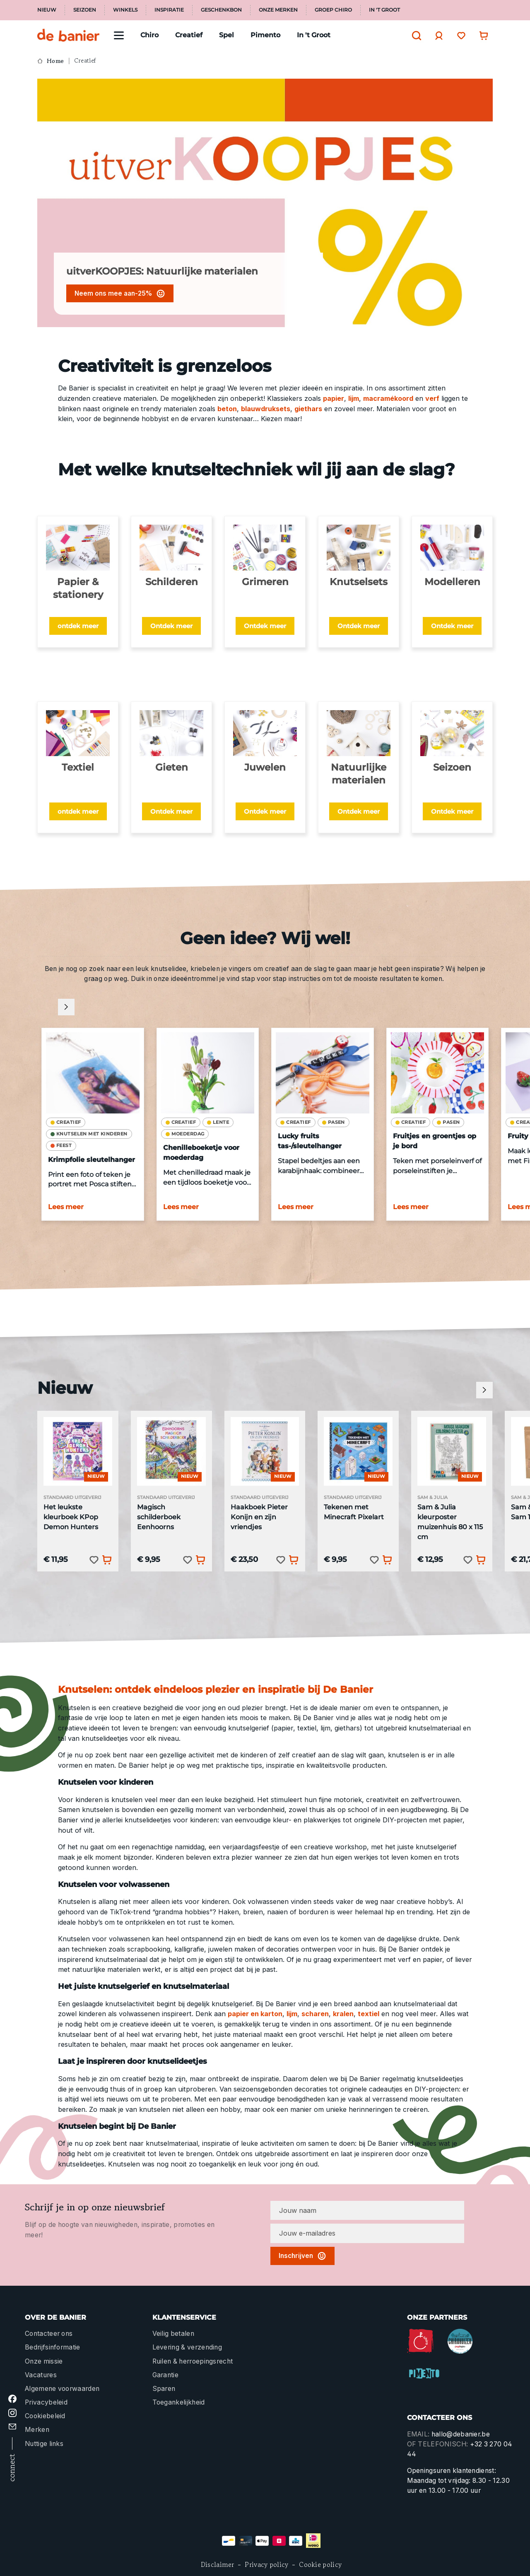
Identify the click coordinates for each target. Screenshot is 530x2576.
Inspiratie (169, 10)
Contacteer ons (48, 2333)
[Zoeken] (414, 36)
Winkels (125, 10)
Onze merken (278, 10)
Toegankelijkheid (178, 2402)
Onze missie (44, 2361)
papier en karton (255, 2014)
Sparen (164, 2389)
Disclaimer (217, 2564)
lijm (353, 398)
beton (227, 409)
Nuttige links (44, 2444)
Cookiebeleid (45, 2416)
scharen (315, 2014)
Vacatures (41, 2375)
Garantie (165, 2375)
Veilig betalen (173, 2333)
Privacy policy (266, 2564)
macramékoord (388, 398)
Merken (37, 2430)
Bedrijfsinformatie (52, 2347)
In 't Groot (384, 10)
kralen (343, 2014)
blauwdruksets (265, 409)
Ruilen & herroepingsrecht (192, 2361)
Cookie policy (320, 2564)
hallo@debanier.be (460, 2434)
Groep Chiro (333, 10)
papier (333, 398)
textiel (368, 2014)
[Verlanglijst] (459, 35)
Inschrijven (302, 2255)
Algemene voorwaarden (62, 2389)
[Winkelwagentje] (482, 35)
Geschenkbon (221, 10)
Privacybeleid (46, 2402)
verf (432, 398)
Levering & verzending (187, 2347)
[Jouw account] (437, 36)
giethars (308, 409)
